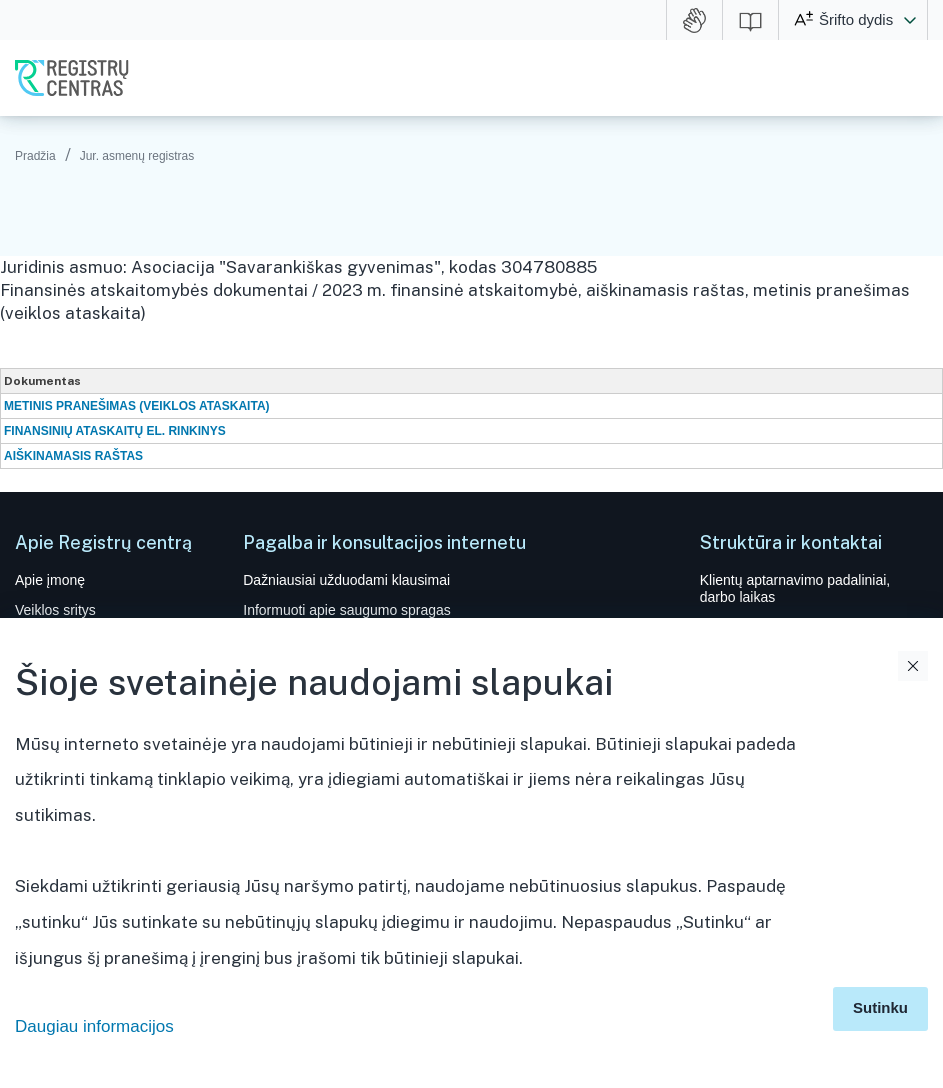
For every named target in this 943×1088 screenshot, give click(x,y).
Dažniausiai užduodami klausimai (346, 580)
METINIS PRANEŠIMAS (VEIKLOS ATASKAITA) (137, 406)
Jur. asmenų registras (137, 156)
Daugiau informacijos (94, 1026)
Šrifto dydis (856, 19)
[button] (910, 20)
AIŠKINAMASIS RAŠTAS (73, 456)
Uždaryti (913, 666)
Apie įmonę (50, 580)
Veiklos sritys (55, 610)
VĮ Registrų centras (72, 78)
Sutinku (880, 1007)
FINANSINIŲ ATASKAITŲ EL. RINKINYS (115, 431)
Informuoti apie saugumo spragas (347, 610)
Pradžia (35, 156)
